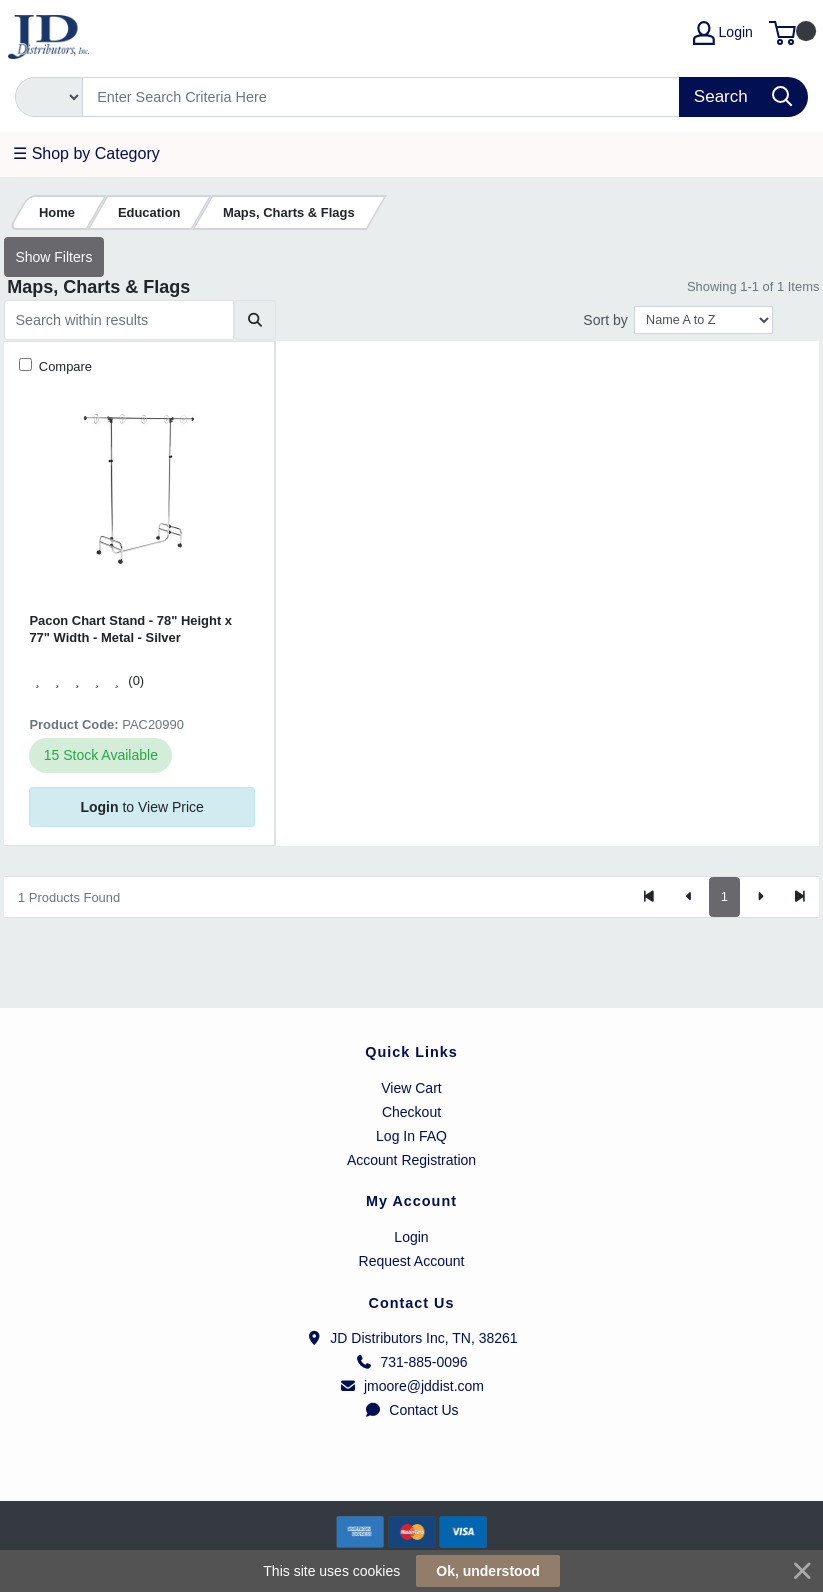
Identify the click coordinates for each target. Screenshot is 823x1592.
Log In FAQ (411, 1136)
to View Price (141, 807)
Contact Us (411, 1410)
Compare (63, 366)
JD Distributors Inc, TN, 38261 (411, 1338)
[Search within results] (119, 320)
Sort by (605, 320)
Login (411, 1237)
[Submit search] (254, 320)
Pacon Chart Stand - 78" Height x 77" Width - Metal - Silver (130, 629)
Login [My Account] (723, 33)
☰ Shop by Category (86, 153)
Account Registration (411, 1160)
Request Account (412, 1261)
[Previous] (689, 897)
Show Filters (53, 257)
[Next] (760, 897)
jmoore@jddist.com (411, 1386)
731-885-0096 (411, 1362)
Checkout (411, 1112)
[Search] (381, 97)
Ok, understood (487, 1571)
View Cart (411, 1088)
